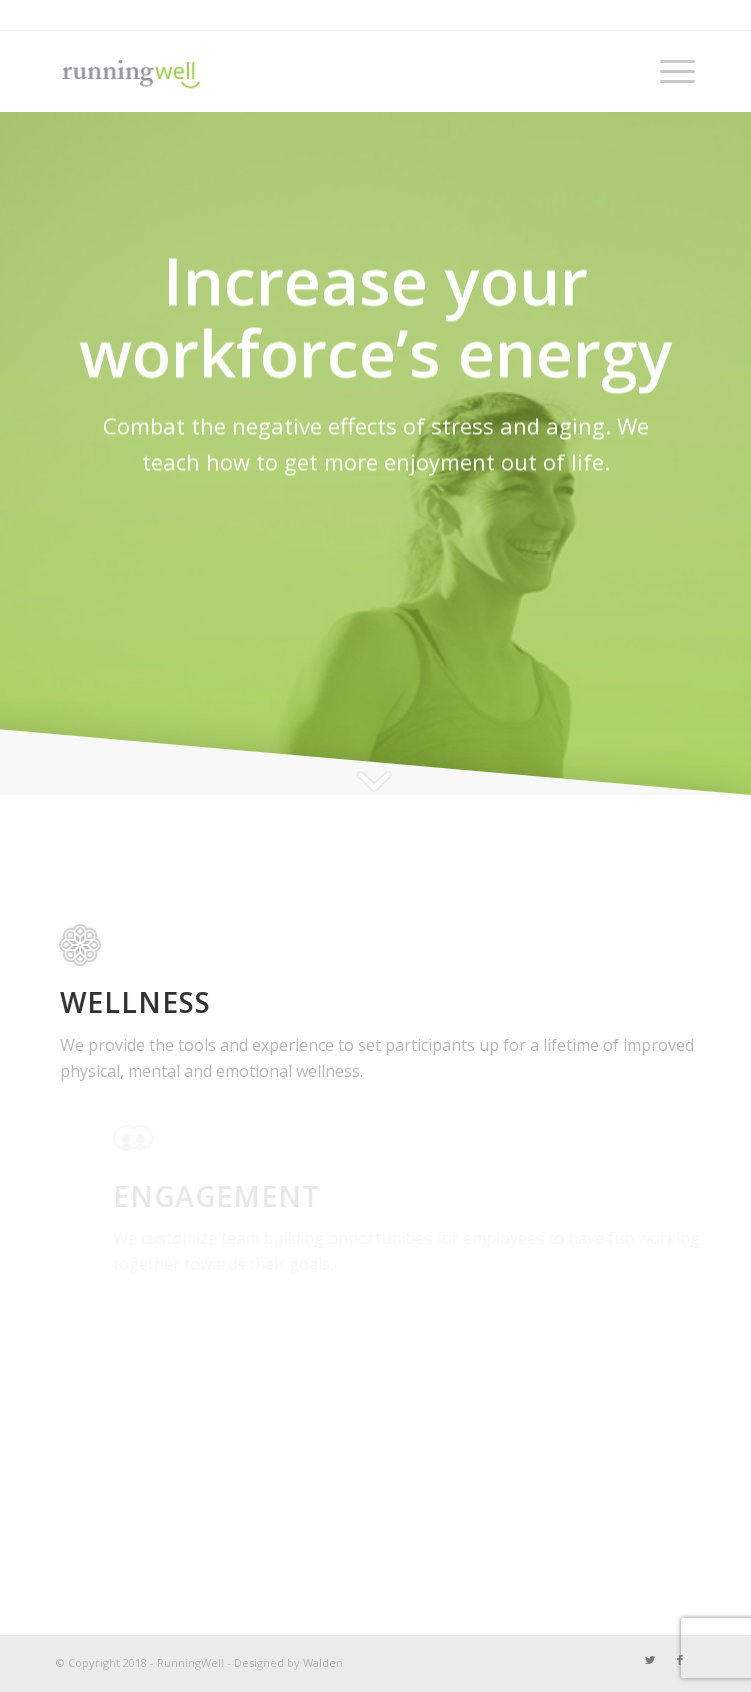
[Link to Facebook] (680, 1660)
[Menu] (667, 71)
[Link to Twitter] (650, 1660)
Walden (323, 1662)
